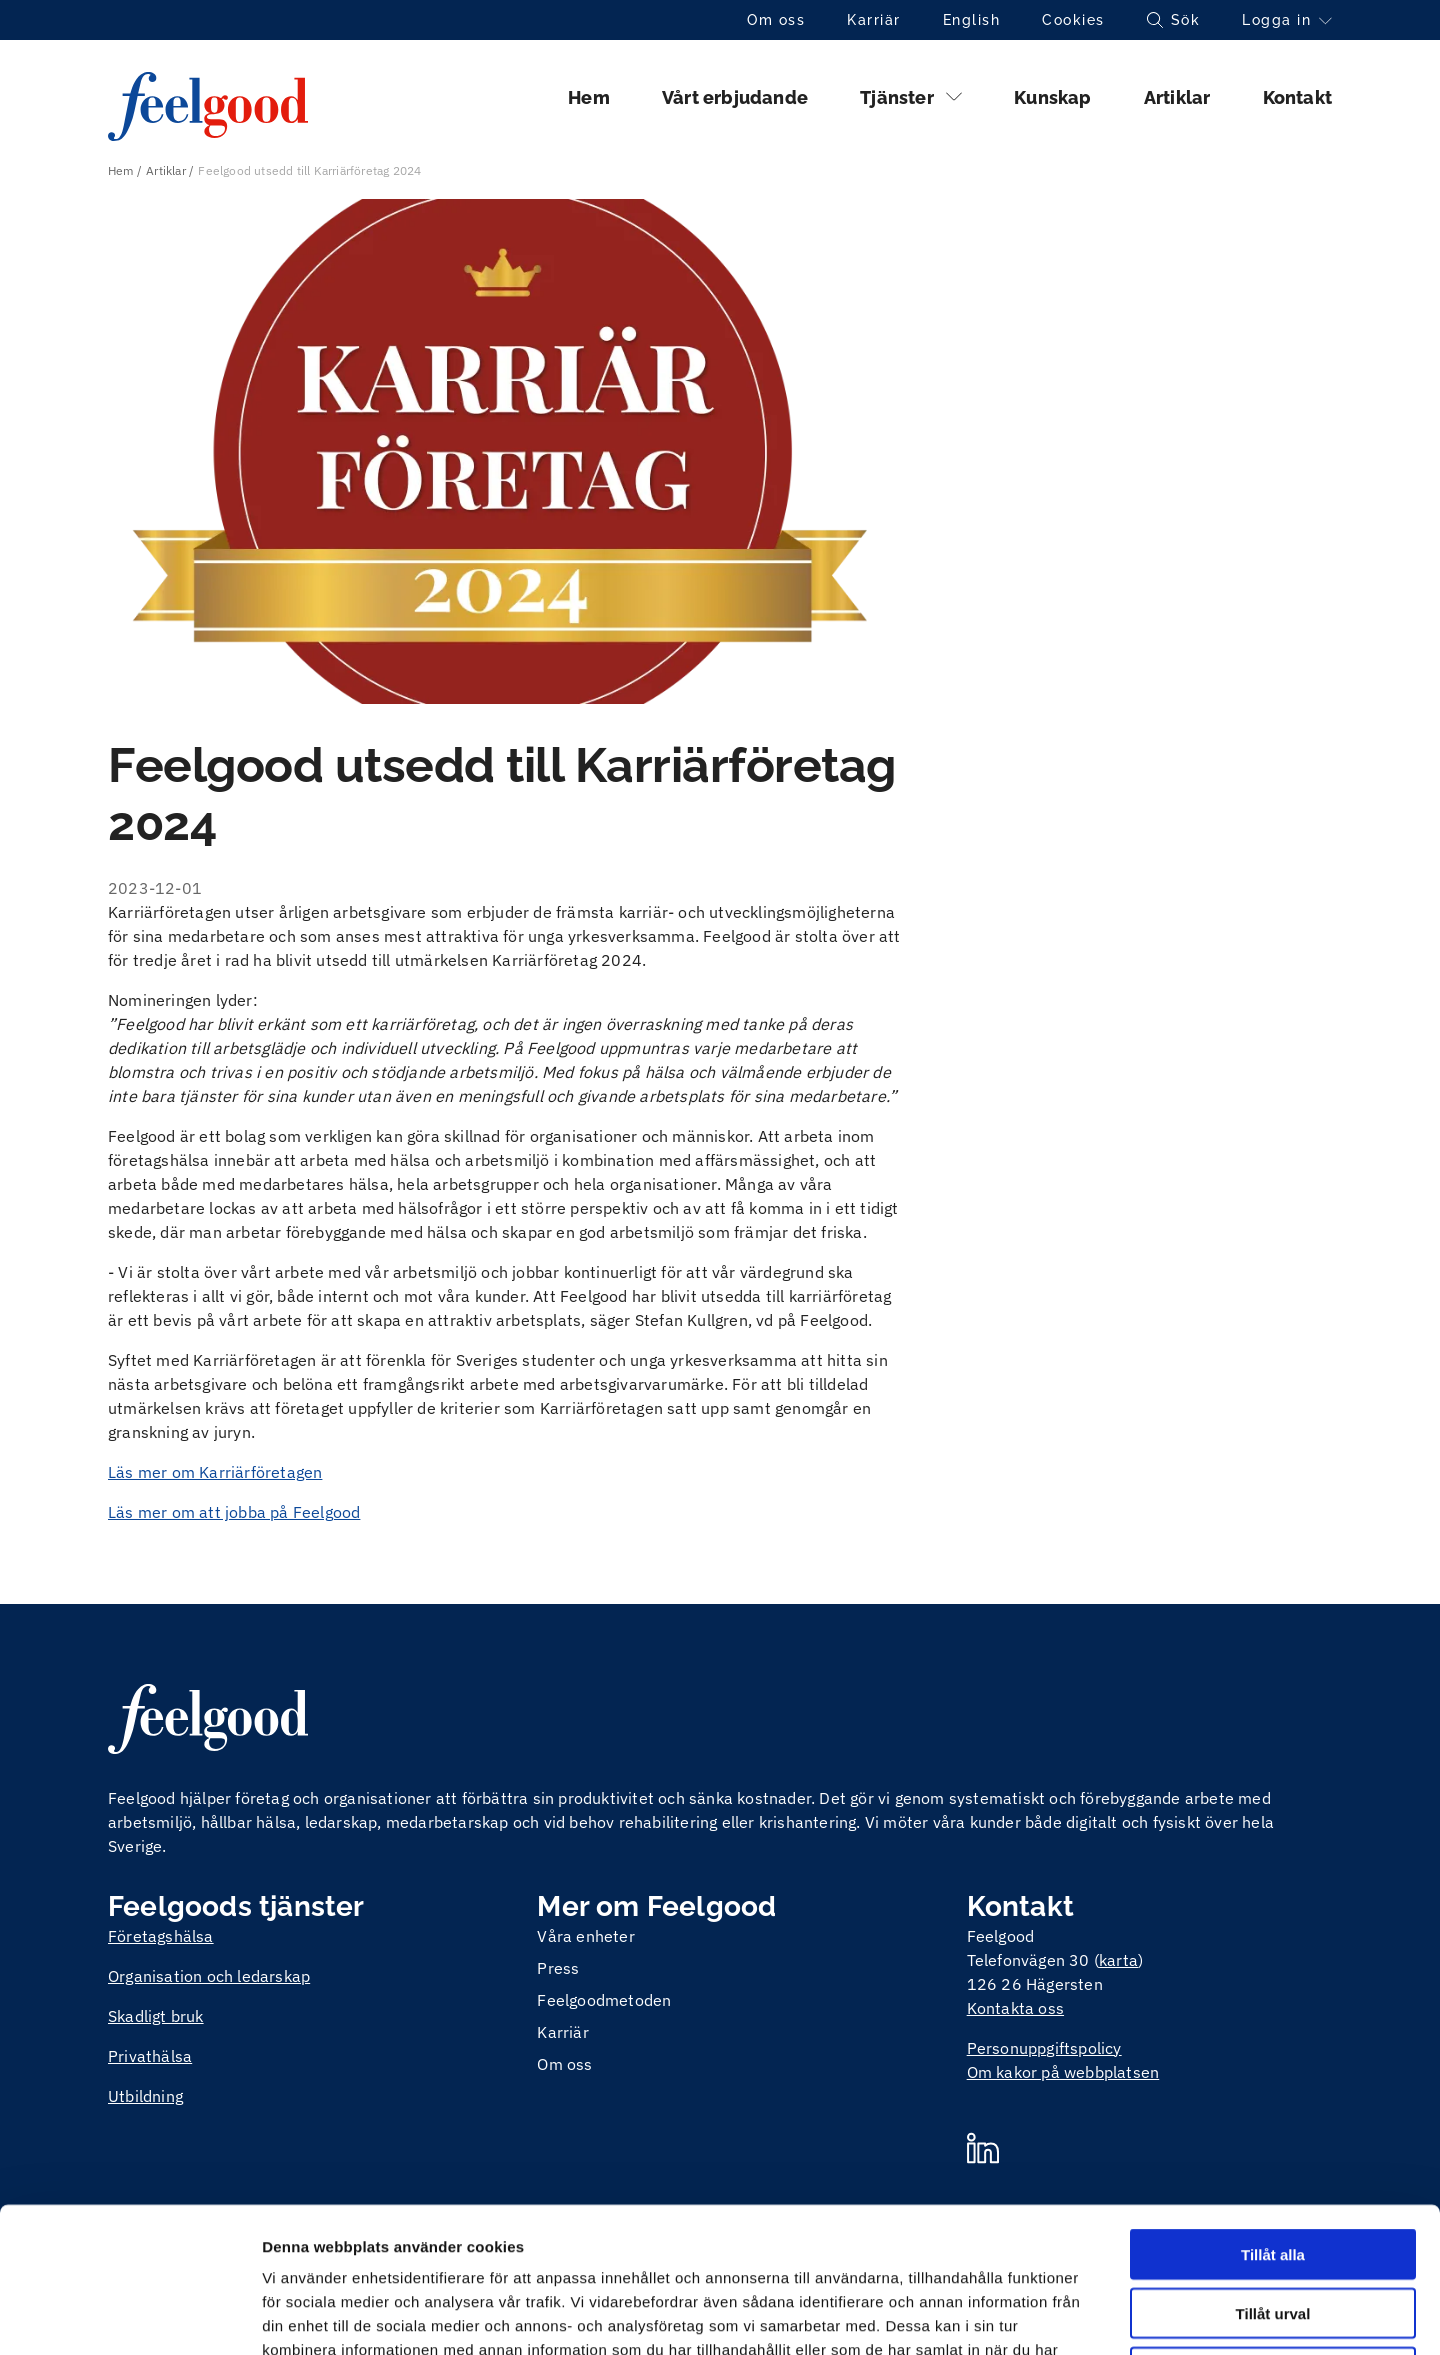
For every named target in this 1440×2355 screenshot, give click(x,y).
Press (558, 1968)
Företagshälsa (161, 1936)
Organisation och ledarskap (209, 1976)
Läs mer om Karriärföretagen (215, 1472)
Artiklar (1177, 97)
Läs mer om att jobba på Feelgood (234, 1512)
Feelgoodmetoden (604, 2000)
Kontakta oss (1015, 2008)
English (972, 20)
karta (1118, 1960)
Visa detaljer (1086, 2315)
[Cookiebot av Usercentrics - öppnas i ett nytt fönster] (129, 2316)
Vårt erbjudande (735, 97)
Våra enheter (585, 1936)
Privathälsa (150, 2056)
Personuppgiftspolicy (1044, 2048)
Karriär (874, 20)
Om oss (776, 20)
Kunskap (1052, 97)
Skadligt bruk (156, 2016)
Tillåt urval (1273, 2168)
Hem (589, 97)
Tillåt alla (1273, 2109)
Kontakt (1297, 97)
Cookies (1073, 20)
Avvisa (1273, 2227)
